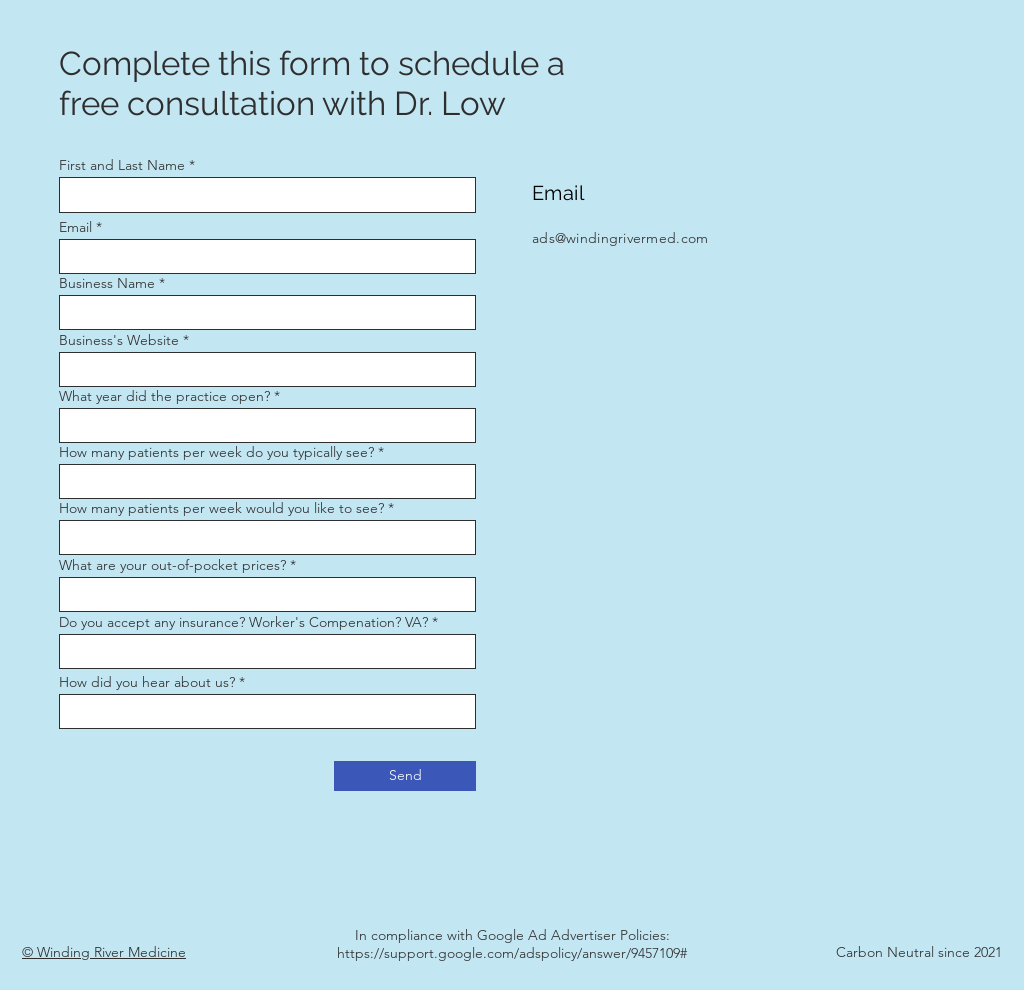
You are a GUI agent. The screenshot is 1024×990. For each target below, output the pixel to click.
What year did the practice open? (164, 396)
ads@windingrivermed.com (620, 238)
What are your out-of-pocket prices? (172, 565)
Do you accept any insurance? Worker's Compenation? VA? (243, 622)
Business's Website (119, 340)
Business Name (107, 283)
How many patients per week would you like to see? (221, 508)
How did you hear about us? (147, 682)
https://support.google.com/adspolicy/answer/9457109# (512, 953)
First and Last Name (122, 165)
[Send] (405, 776)
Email (75, 227)
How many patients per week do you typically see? (216, 452)
